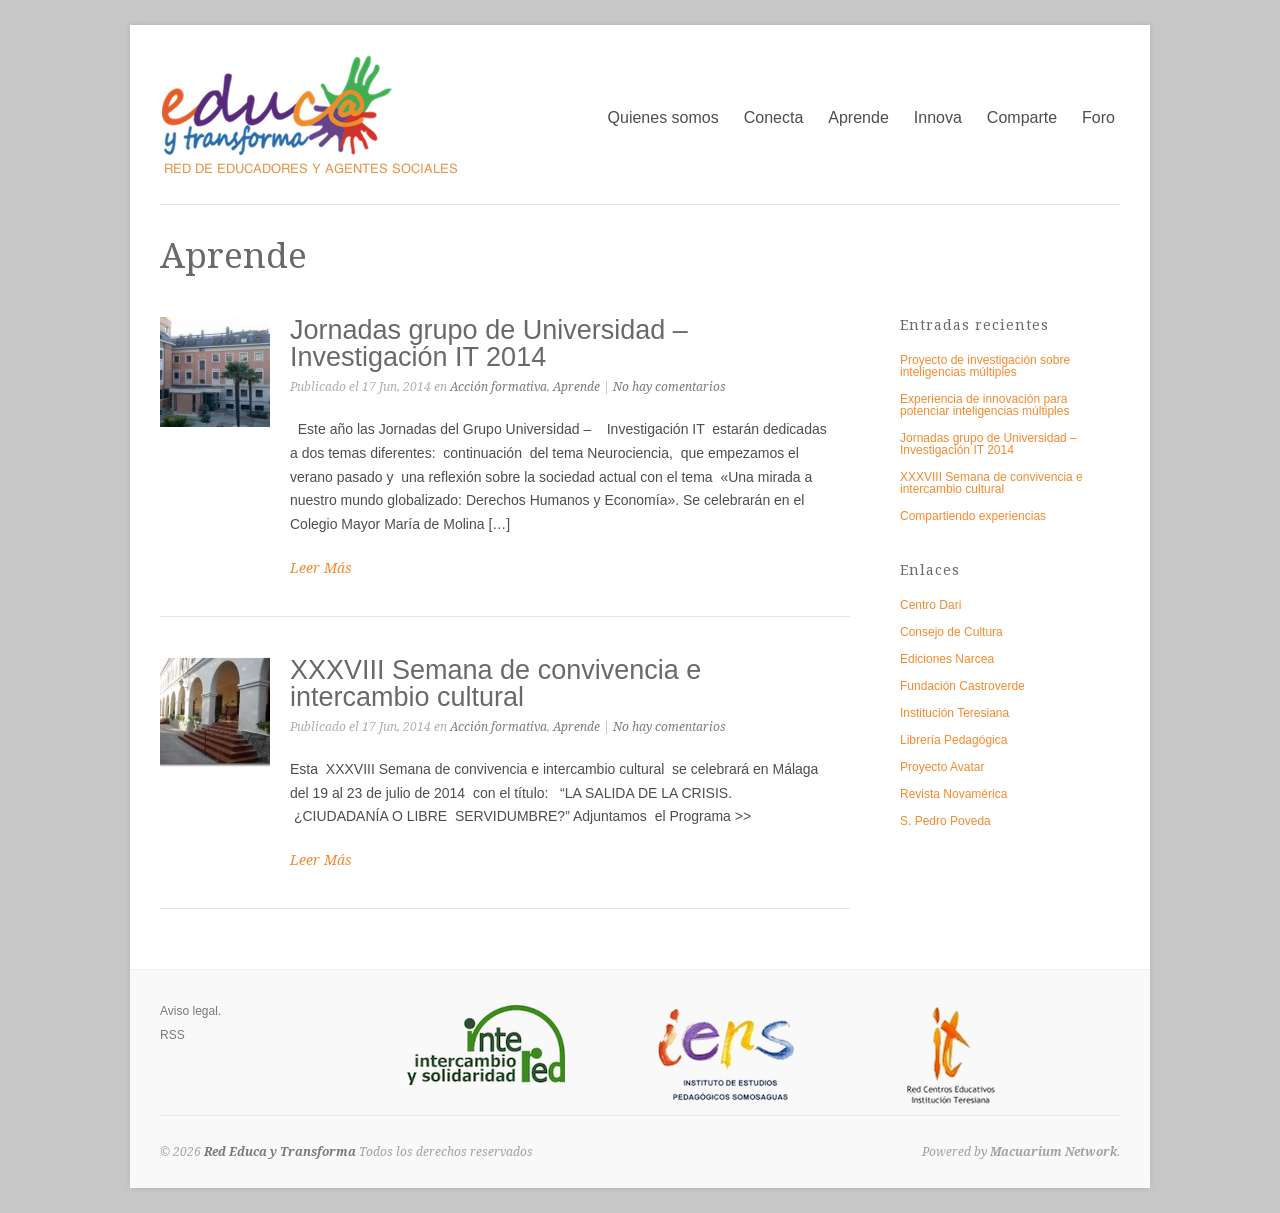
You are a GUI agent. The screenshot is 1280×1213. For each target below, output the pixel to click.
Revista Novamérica (953, 794)
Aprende (858, 117)
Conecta (774, 117)
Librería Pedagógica (953, 740)
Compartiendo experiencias (973, 516)
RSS (172, 1035)
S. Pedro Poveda (945, 821)
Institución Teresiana (954, 713)
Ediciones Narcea (947, 659)
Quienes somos (663, 117)
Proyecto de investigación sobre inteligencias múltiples (985, 366)
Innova (938, 117)
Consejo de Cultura (951, 632)
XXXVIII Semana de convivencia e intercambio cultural (495, 683)
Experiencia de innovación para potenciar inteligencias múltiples (984, 405)
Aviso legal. (190, 1011)
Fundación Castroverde (962, 686)
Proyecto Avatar (942, 767)
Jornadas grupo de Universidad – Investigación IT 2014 (489, 343)
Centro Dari (930, 605)
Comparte (1022, 117)
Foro (1098, 117)
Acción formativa (498, 387)
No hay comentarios (669, 387)
